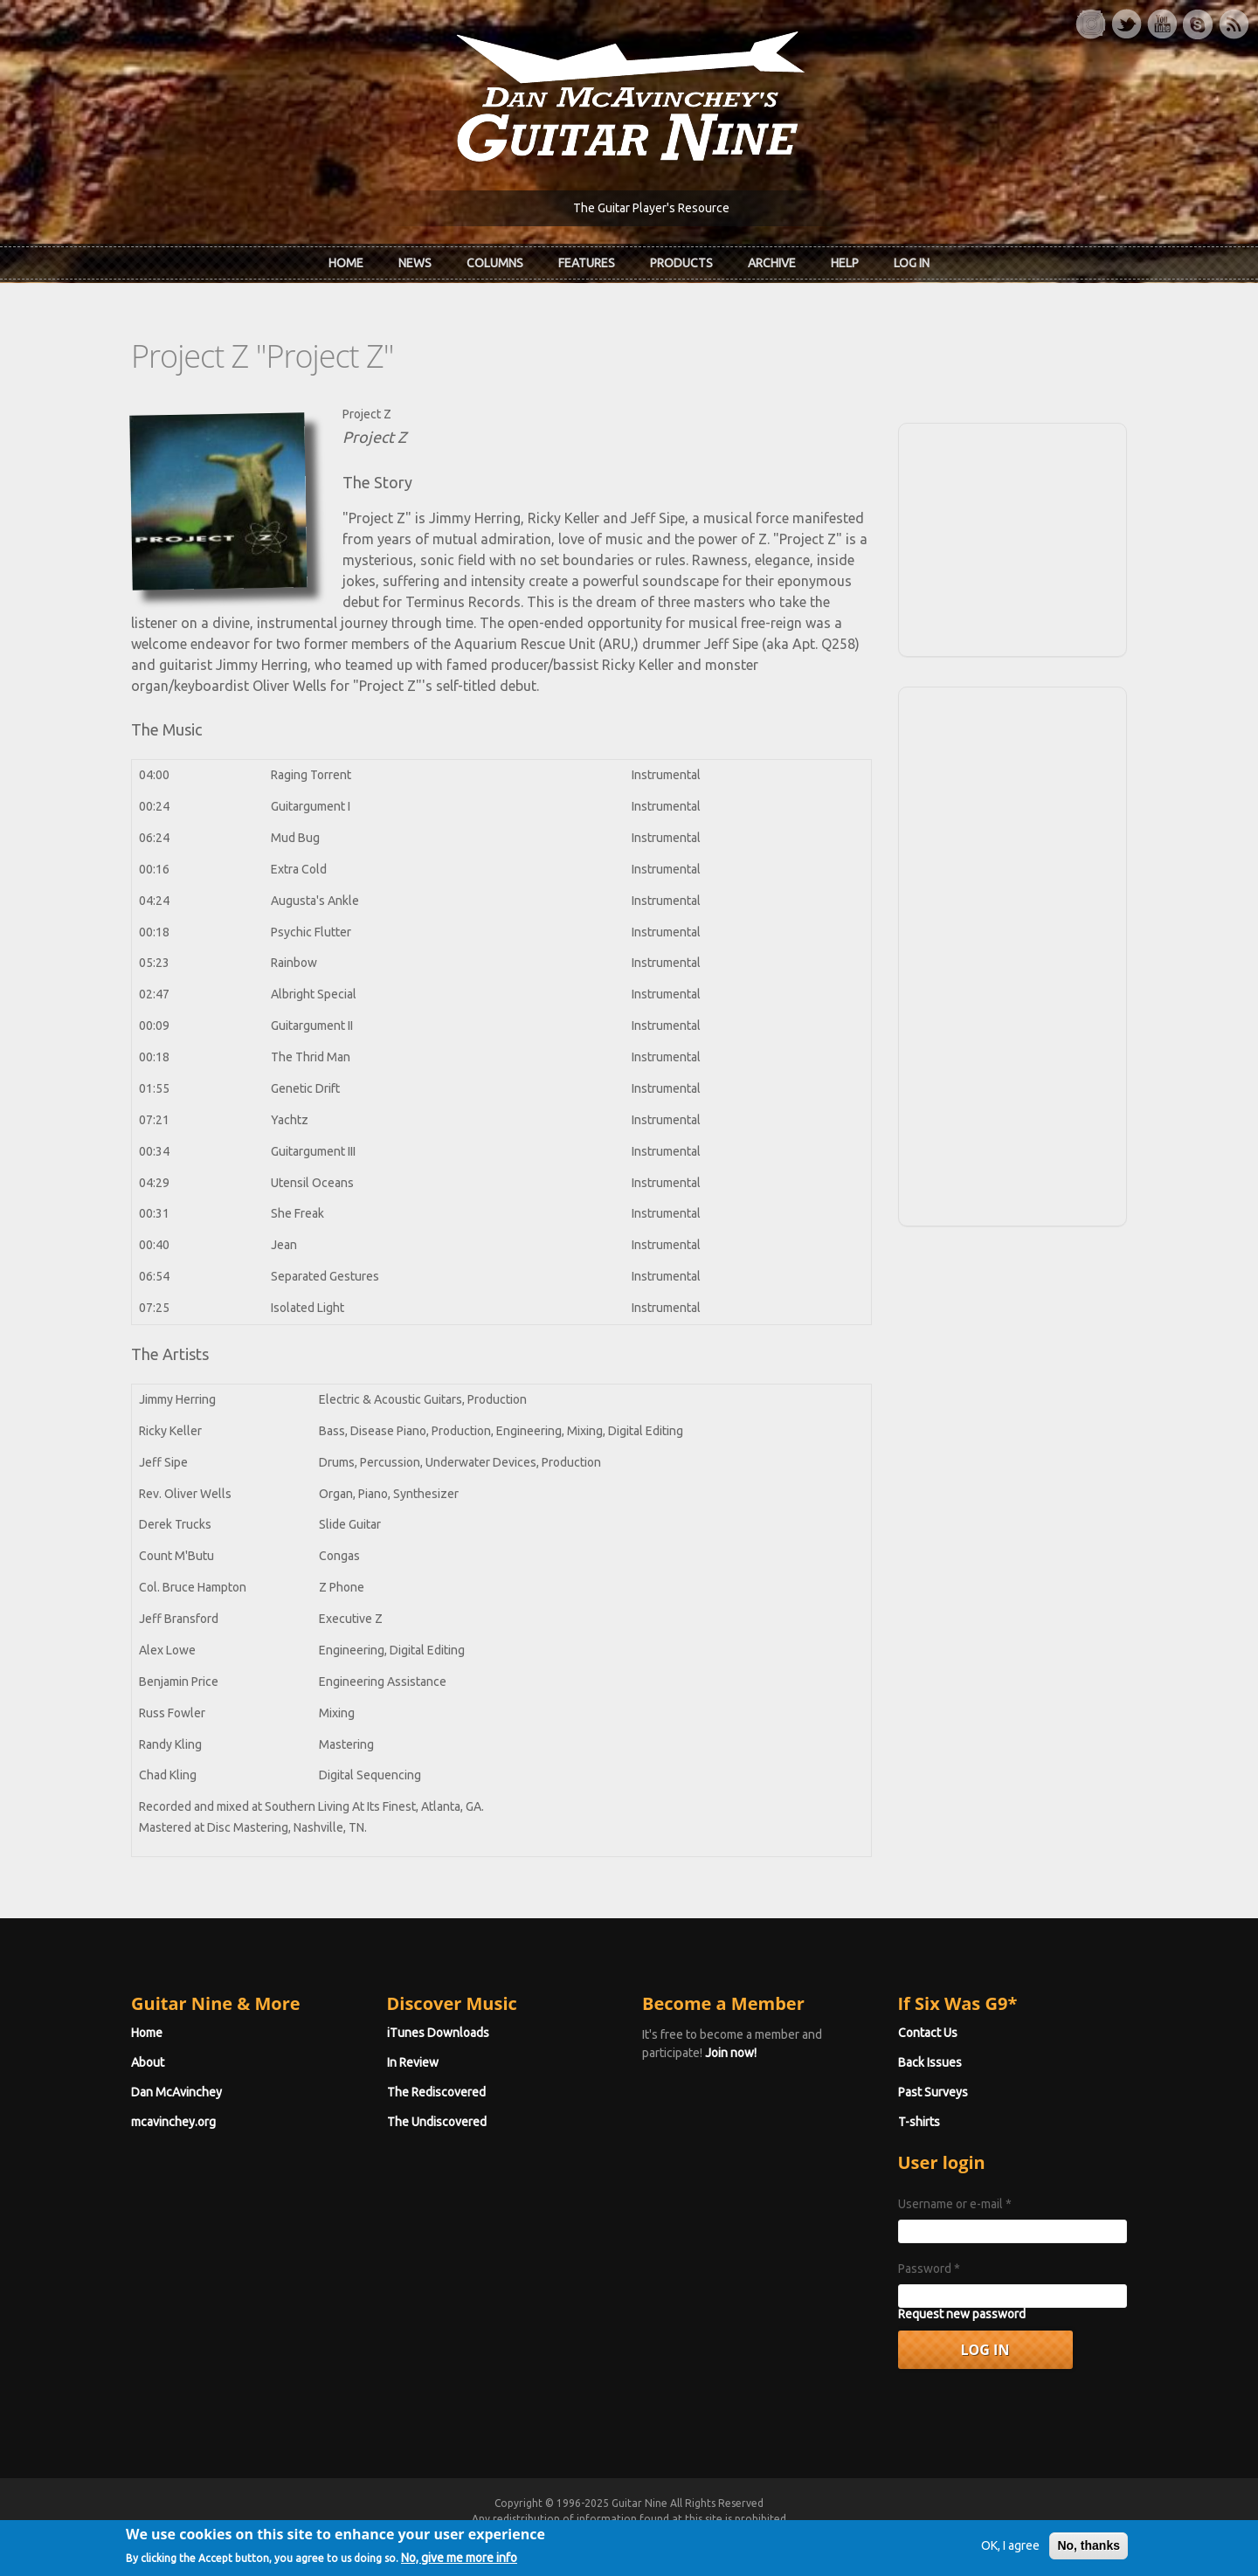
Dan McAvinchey (176, 2092)
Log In (912, 263)
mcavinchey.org (173, 2122)
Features (586, 263)
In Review (413, 2062)
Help (845, 263)
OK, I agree (1010, 2553)
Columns (495, 263)
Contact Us (927, 2033)
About (147, 2062)
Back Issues (930, 2062)
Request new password (962, 2314)
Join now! (731, 2053)
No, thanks (1088, 2553)
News (415, 263)
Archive (772, 263)
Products (681, 263)
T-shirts (919, 2122)
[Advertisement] (1012, 537)
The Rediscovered (436, 2092)
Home (345, 263)
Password (929, 2269)
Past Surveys (933, 2092)
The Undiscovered (437, 2122)
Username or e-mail (955, 2204)
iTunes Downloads (438, 2033)
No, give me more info (459, 2566)
